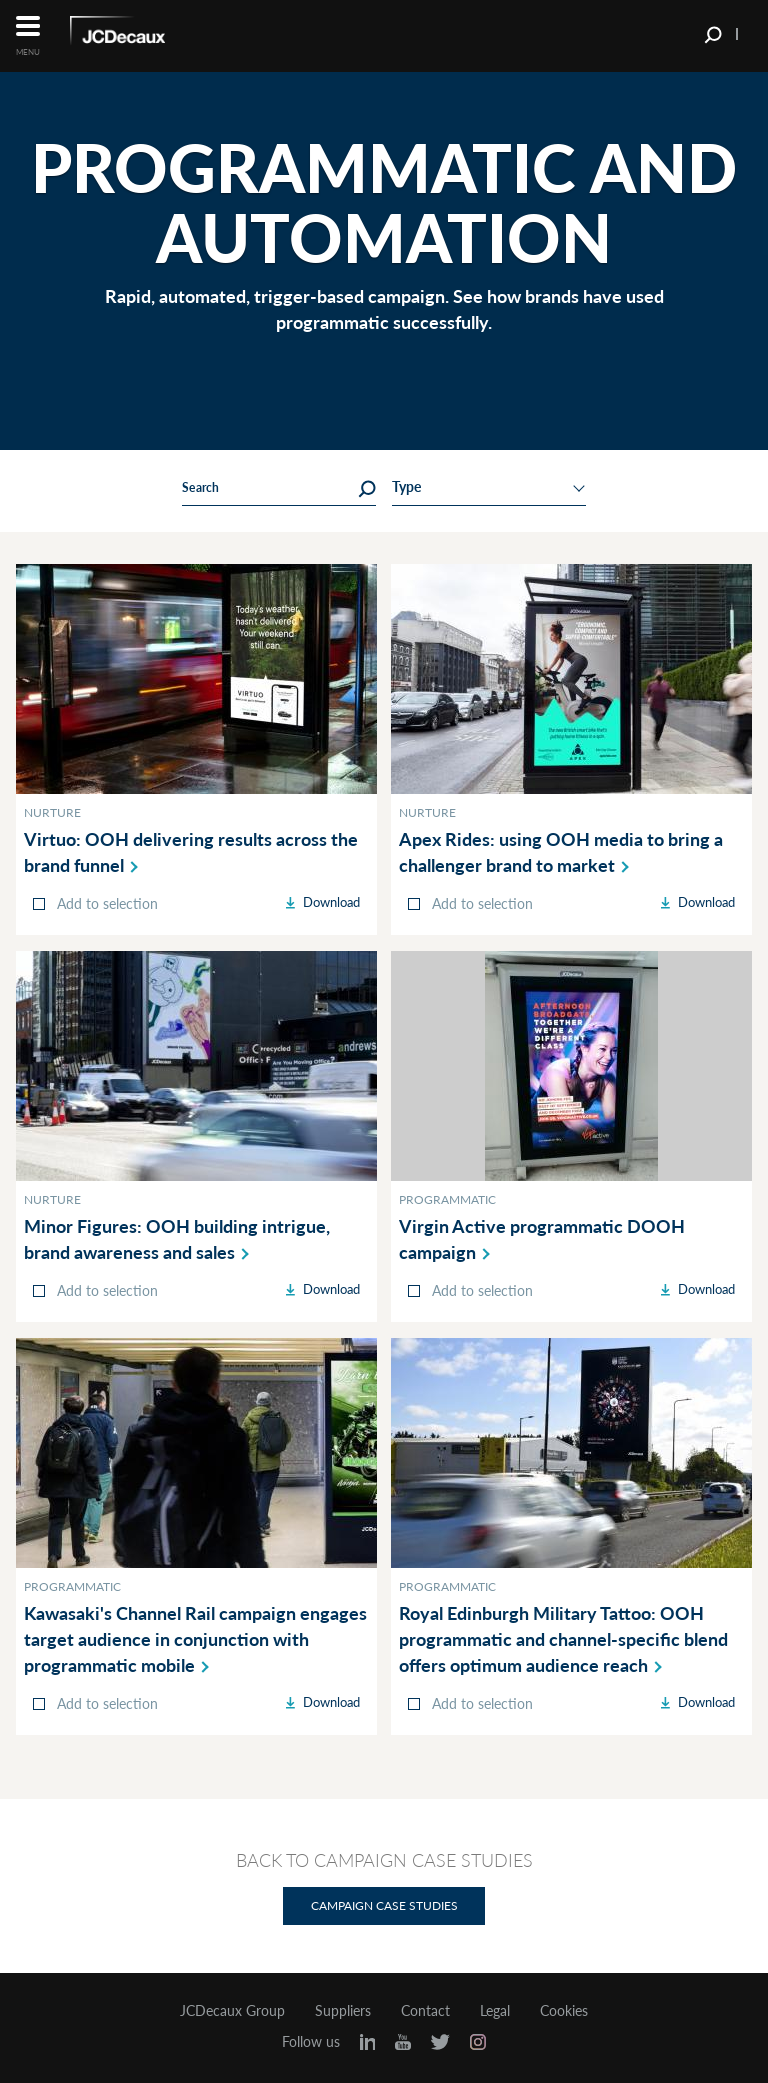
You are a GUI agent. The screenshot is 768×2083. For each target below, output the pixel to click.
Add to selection (107, 903)
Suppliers (343, 2011)
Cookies (564, 2011)
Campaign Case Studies (384, 1905)
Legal (495, 2011)
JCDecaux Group (232, 2011)
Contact (425, 2011)
